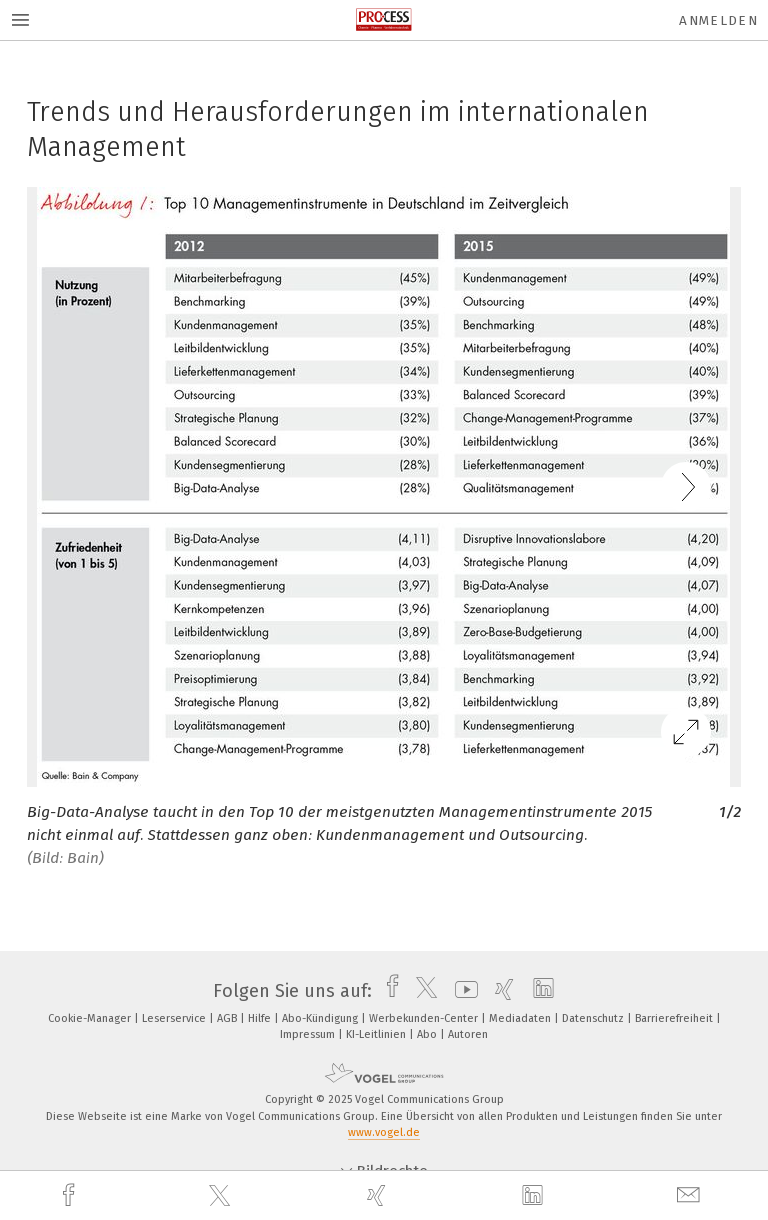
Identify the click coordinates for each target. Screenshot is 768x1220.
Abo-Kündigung (321, 1018)
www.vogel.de (384, 1132)
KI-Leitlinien (377, 1034)
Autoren (468, 1034)
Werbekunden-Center (425, 1018)
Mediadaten (521, 1018)
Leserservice (175, 1018)
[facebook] (71, 1195)
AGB (228, 1018)
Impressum (309, 1034)
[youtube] (461, 991)
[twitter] (222, 1196)
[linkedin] (535, 1196)
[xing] (379, 1195)
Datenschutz (594, 1018)
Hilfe (261, 1018)
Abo (428, 1034)
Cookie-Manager (91, 1018)
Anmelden (718, 20)
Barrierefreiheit (675, 1018)
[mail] (691, 1195)
